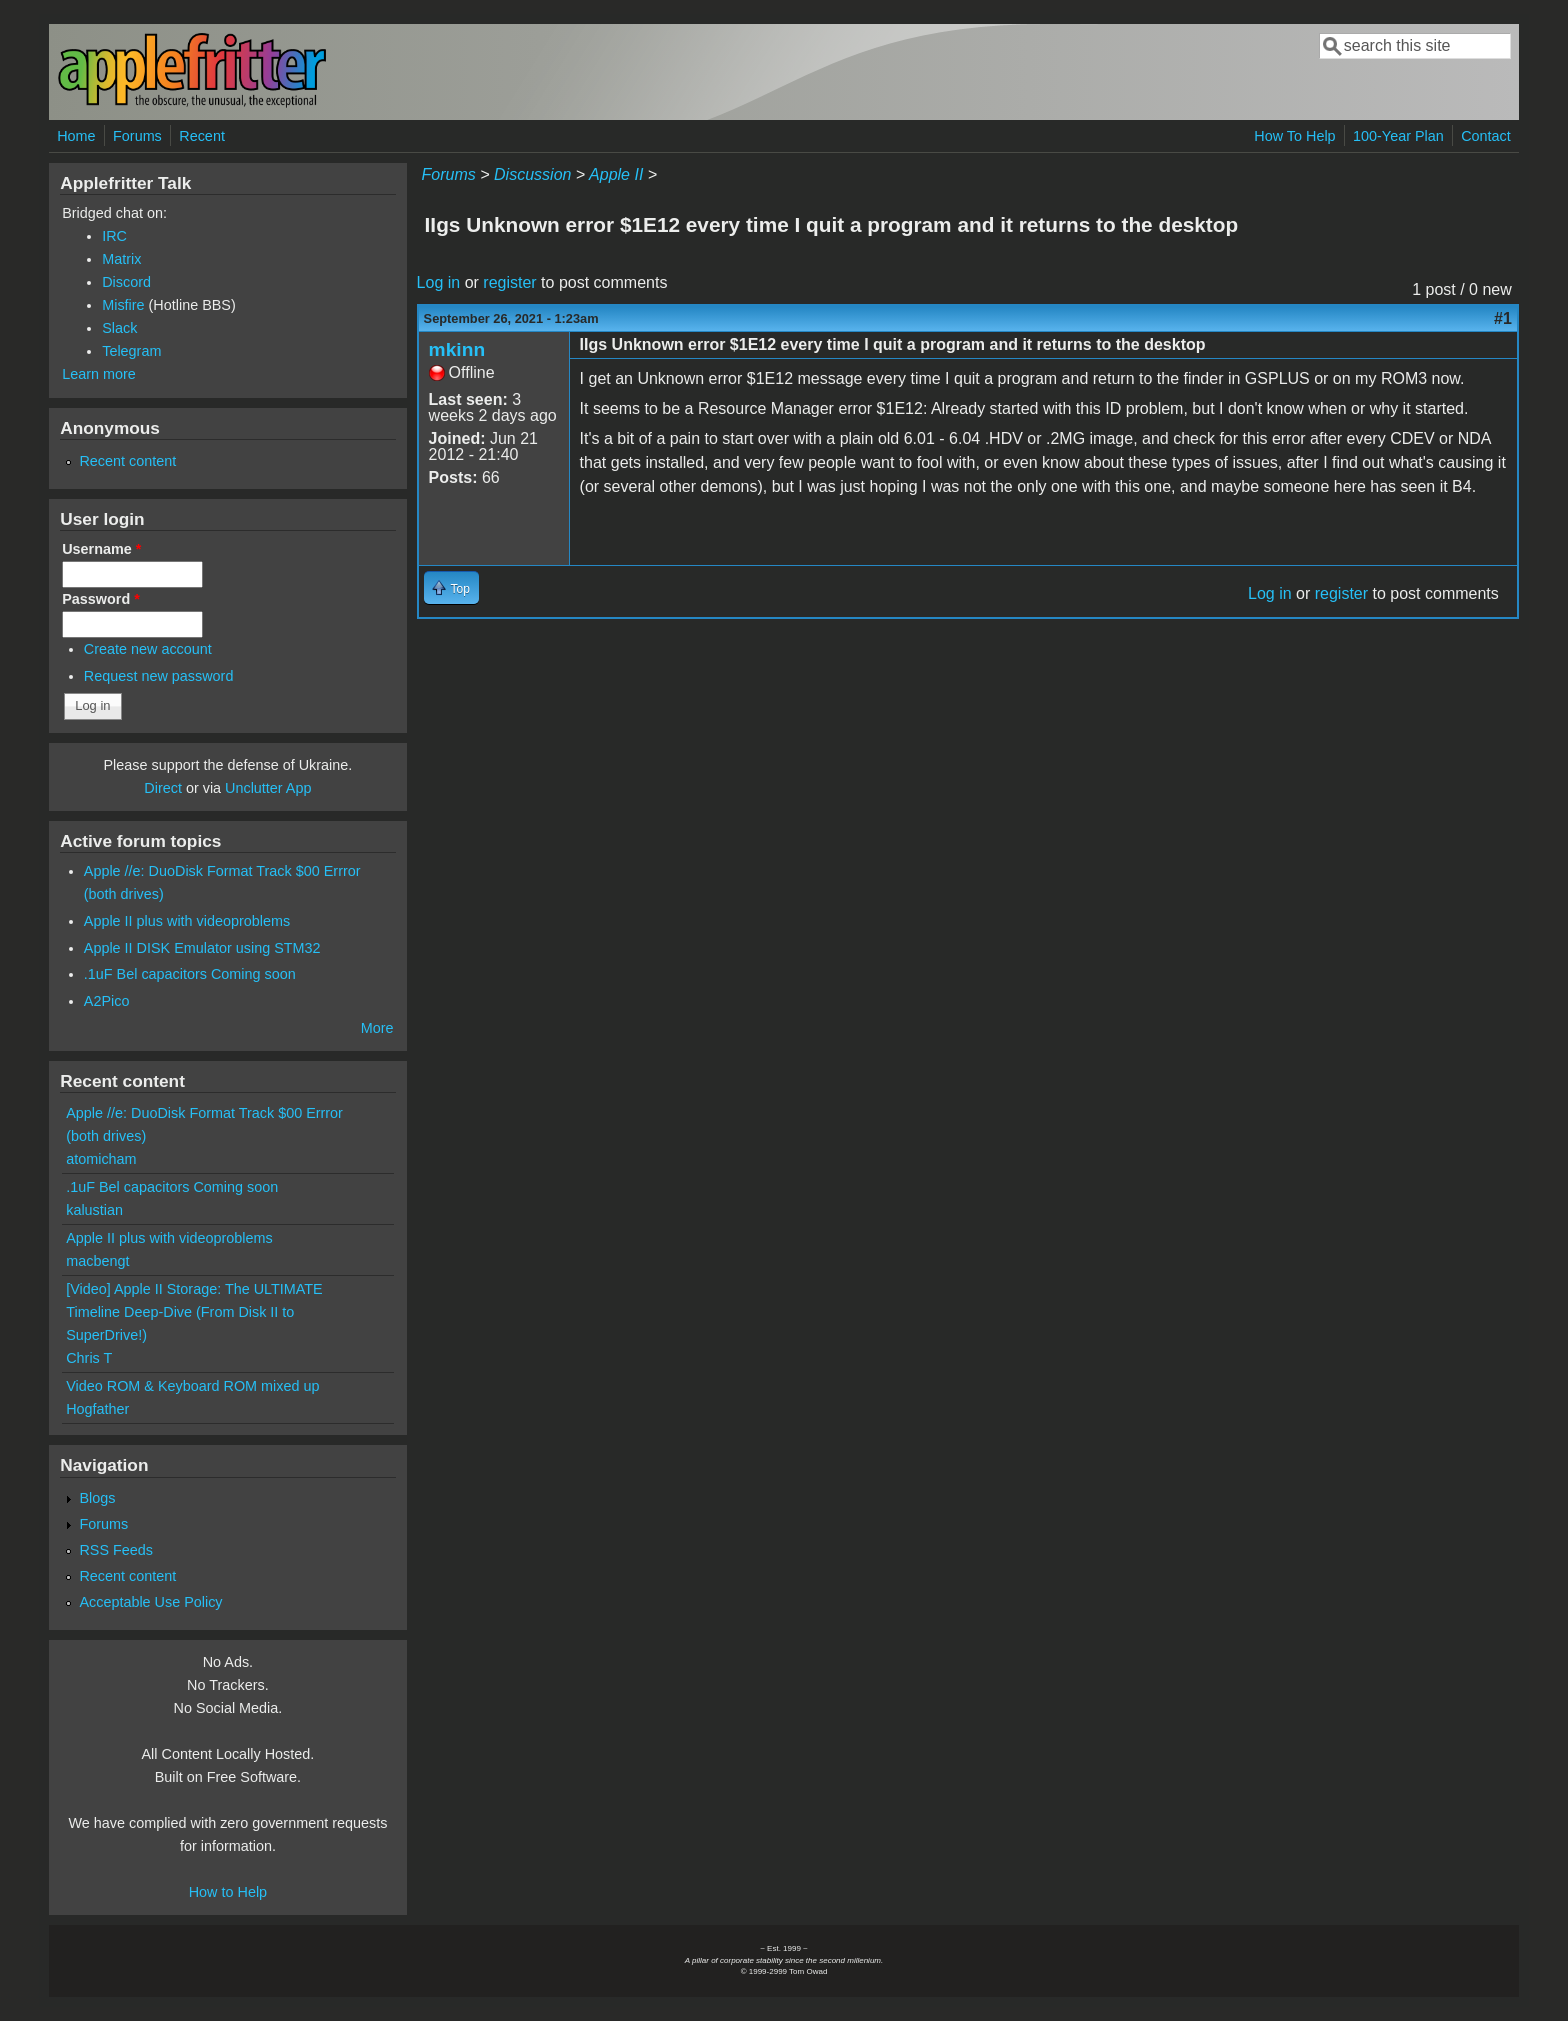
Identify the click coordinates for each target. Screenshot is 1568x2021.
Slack (119, 328)
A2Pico (107, 1001)
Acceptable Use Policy (150, 1602)
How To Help (1294, 136)
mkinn (457, 349)
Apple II (616, 174)
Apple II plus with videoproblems (187, 921)
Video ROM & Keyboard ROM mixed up (192, 1386)
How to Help (228, 1892)
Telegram (131, 351)
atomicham (101, 1159)
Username (101, 549)
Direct (163, 788)
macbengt (97, 1261)
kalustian (94, 1210)
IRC (114, 236)
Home (76, 136)
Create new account (148, 649)
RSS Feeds (116, 1550)
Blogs (97, 1498)
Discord (126, 282)
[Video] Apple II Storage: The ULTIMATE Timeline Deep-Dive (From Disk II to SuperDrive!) (194, 1312)
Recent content (127, 461)
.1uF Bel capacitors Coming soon (190, 974)
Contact (1486, 136)
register (509, 282)
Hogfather (97, 1409)
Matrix (121, 259)
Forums (137, 136)
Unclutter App (268, 788)
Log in (439, 282)
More (377, 1028)
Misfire (123, 305)
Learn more (99, 374)
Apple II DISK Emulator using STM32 (202, 948)
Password (101, 599)
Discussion (532, 174)
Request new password (159, 676)
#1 (1503, 318)
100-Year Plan (1398, 136)
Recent (202, 136)
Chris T (89, 1358)
